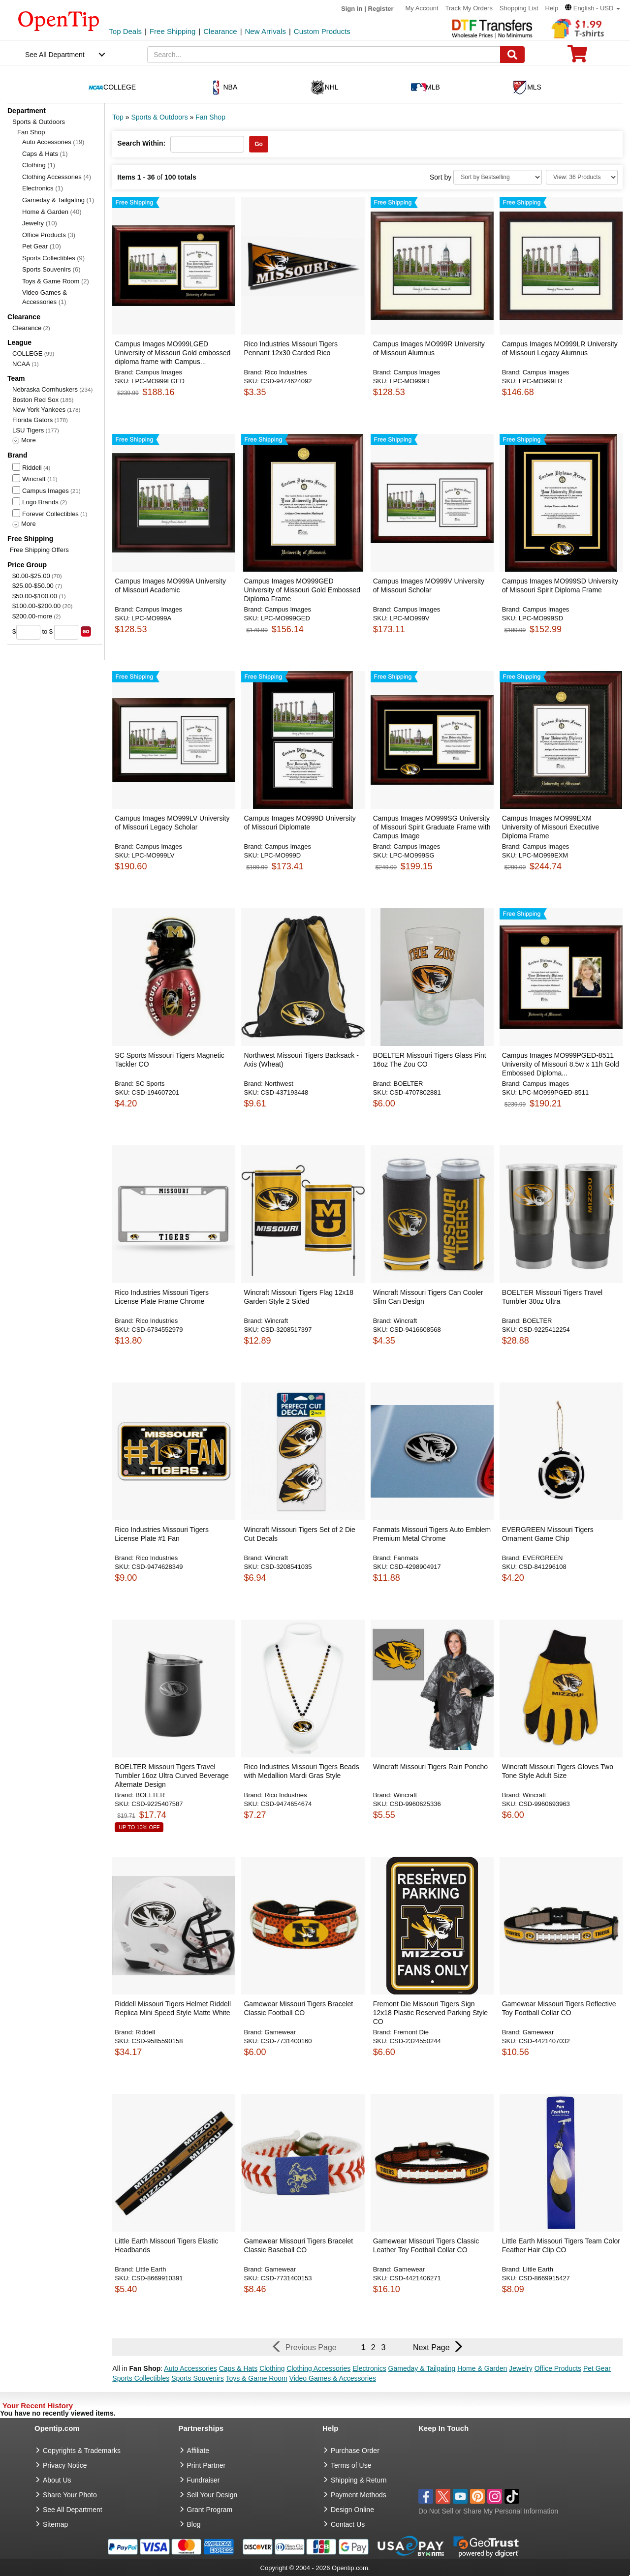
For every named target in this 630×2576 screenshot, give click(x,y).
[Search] (512, 54)
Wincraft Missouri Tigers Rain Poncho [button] (430, 1767)
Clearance (220, 31)
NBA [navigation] (223, 87)
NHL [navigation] (324, 87)
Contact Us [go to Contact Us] (348, 2524)
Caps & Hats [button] (238, 2368)
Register (381, 8)
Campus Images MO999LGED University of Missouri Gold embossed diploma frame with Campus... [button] (172, 353)
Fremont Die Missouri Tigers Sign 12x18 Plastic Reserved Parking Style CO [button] (430, 2012)
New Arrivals (265, 31)
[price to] (66, 632)
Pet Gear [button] (597, 2368)
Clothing (38, 165)
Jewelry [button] (520, 2368)
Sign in (351, 8)
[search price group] (86, 631)
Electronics (42, 188)
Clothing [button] (271, 2368)
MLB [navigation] (425, 87)
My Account (421, 8)
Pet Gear (41, 246)
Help (551, 8)
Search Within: (141, 143)
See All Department (55, 55)
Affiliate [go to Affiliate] (198, 2450)
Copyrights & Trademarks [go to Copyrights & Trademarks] (82, 2450)
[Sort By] (497, 177)
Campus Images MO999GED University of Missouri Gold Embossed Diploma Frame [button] (302, 590)
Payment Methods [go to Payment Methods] (358, 2495)
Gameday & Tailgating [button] (422, 2368)
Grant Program (210, 2510)
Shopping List (519, 8)
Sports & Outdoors (38, 121)
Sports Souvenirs (51, 269)
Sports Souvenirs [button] (197, 2378)
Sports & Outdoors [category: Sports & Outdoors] (159, 117)
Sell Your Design (212, 2495)
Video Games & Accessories (44, 297)
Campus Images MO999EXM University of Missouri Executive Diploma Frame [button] (550, 827)
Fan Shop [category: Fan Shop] (210, 117)
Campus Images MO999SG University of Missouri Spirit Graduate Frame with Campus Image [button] (432, 827)
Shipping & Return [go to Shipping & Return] (359, 2480)
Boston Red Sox (35, 399)
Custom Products (322, 31)
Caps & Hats (44, 153)
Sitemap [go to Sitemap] (55, 2524)
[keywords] (324, 54)
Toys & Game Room (55, 281)
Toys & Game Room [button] (256, 2378)
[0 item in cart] (577, 57)
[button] (592, 8)
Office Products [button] (558, 2368)
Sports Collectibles (53, 258)
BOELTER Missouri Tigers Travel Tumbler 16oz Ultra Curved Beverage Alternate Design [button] (171, 1775)
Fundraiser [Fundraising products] (203, 2480)
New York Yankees (38, 409)
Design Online (352, 2510)
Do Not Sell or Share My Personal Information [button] (488, 2511)
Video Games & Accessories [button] (332, 2378)
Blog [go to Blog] (194, 2524)
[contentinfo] (58, 20)
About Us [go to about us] (57, 2480)
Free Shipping (172, 31)
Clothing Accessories (56, 177)
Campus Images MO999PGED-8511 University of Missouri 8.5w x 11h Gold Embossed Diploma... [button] (560, 1064)
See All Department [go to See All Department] (72, 2510)
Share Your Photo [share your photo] (70, 2495)
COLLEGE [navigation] (112, 87)
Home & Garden (52, 211)
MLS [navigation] (526, 87)
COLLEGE (27, 353)
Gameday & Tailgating (58, 200)
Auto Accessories (53, 142)
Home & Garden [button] (482, 2368)
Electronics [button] (369, 2368)
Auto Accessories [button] (190, 2368)
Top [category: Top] (118, 117)
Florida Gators (32, 420)
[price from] (28, 632)
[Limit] (582, 177)
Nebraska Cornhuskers (45, 389)
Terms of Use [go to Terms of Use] (351, 2465)
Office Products (48, 235)
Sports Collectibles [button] (140, 2378)
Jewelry (39, 223)
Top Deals (125, 31)
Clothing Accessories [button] (318, 2368)
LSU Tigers (28, 430)
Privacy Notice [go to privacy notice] (65, 2465)
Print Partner (206, 2465)
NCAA (21, 364)
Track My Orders (469, 8)
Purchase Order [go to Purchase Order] (355, 2450)
